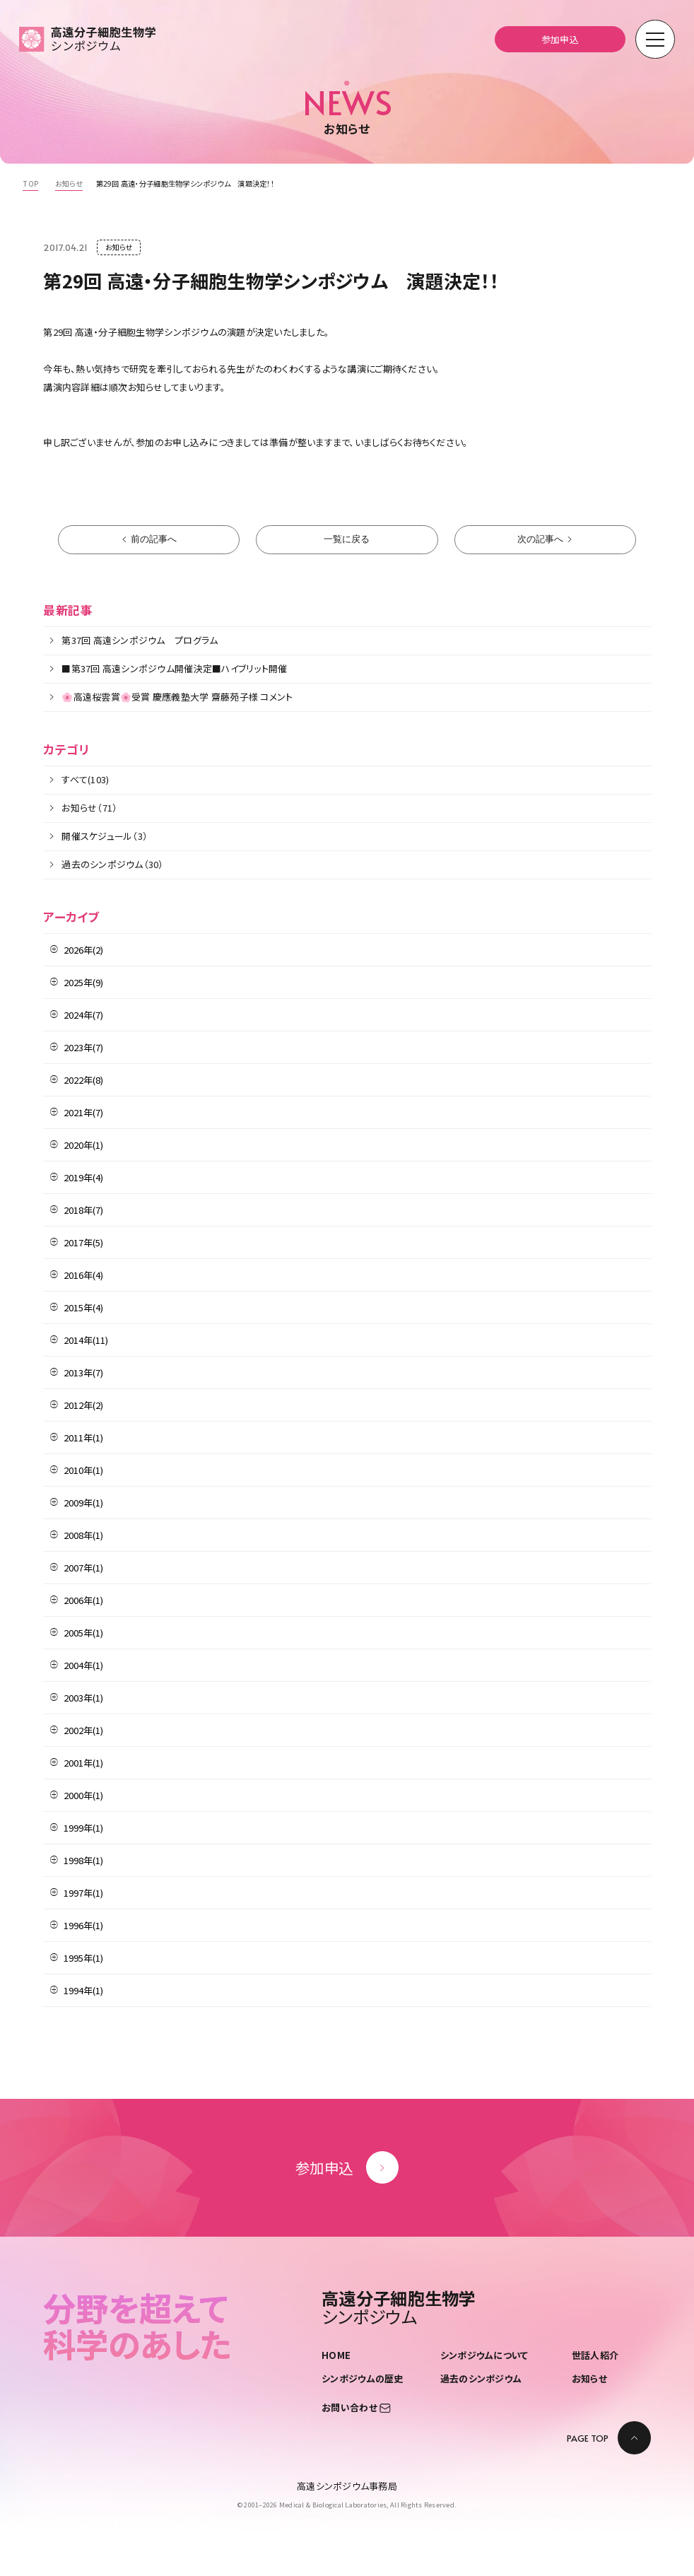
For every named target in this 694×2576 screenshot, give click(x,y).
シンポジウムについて (484, 2355)
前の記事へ (154, 538)
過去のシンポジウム (481, 2377)
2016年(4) (83, 1275)
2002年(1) (83, 1730)
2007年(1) (83, 1567)
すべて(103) (85, 779)
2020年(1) (83, 1145)
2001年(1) (83, 1762)
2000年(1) (83, 1795)
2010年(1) (83, 1470)
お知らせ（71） (89, 807)
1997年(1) (83, 1892)
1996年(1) (83, 1925)
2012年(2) (83, 1405)
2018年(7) (83, 1210)
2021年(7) (83, 1112)
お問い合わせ (356, 2407)
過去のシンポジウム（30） (112, 864)
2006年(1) (83, 1600)
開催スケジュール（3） (104, 836)
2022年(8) (83, 1080)
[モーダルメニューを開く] (655, 39)
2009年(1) (83, 1502)
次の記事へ (540, 538)
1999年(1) (83, 1827)
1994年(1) (83, 1990)
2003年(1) (83, 1697)
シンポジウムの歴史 (362, 2377)
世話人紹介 (595, 2355)
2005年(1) (83, 1632)
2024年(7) (83, 1014)
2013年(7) (83, 1372)
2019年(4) (83, 1177)
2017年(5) (83, 1242)
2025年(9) (83, 982)
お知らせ (589, 2377)
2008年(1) (83, 1535)
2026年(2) (83, 949)
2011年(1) (83, 1437)
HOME (336, 2355)
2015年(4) (83, 1307)
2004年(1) (83, 1665)
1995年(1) (83, 1958)
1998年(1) (83, 1860)
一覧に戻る (347, 538)
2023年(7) (83, 1047)
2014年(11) (86, 1340)
